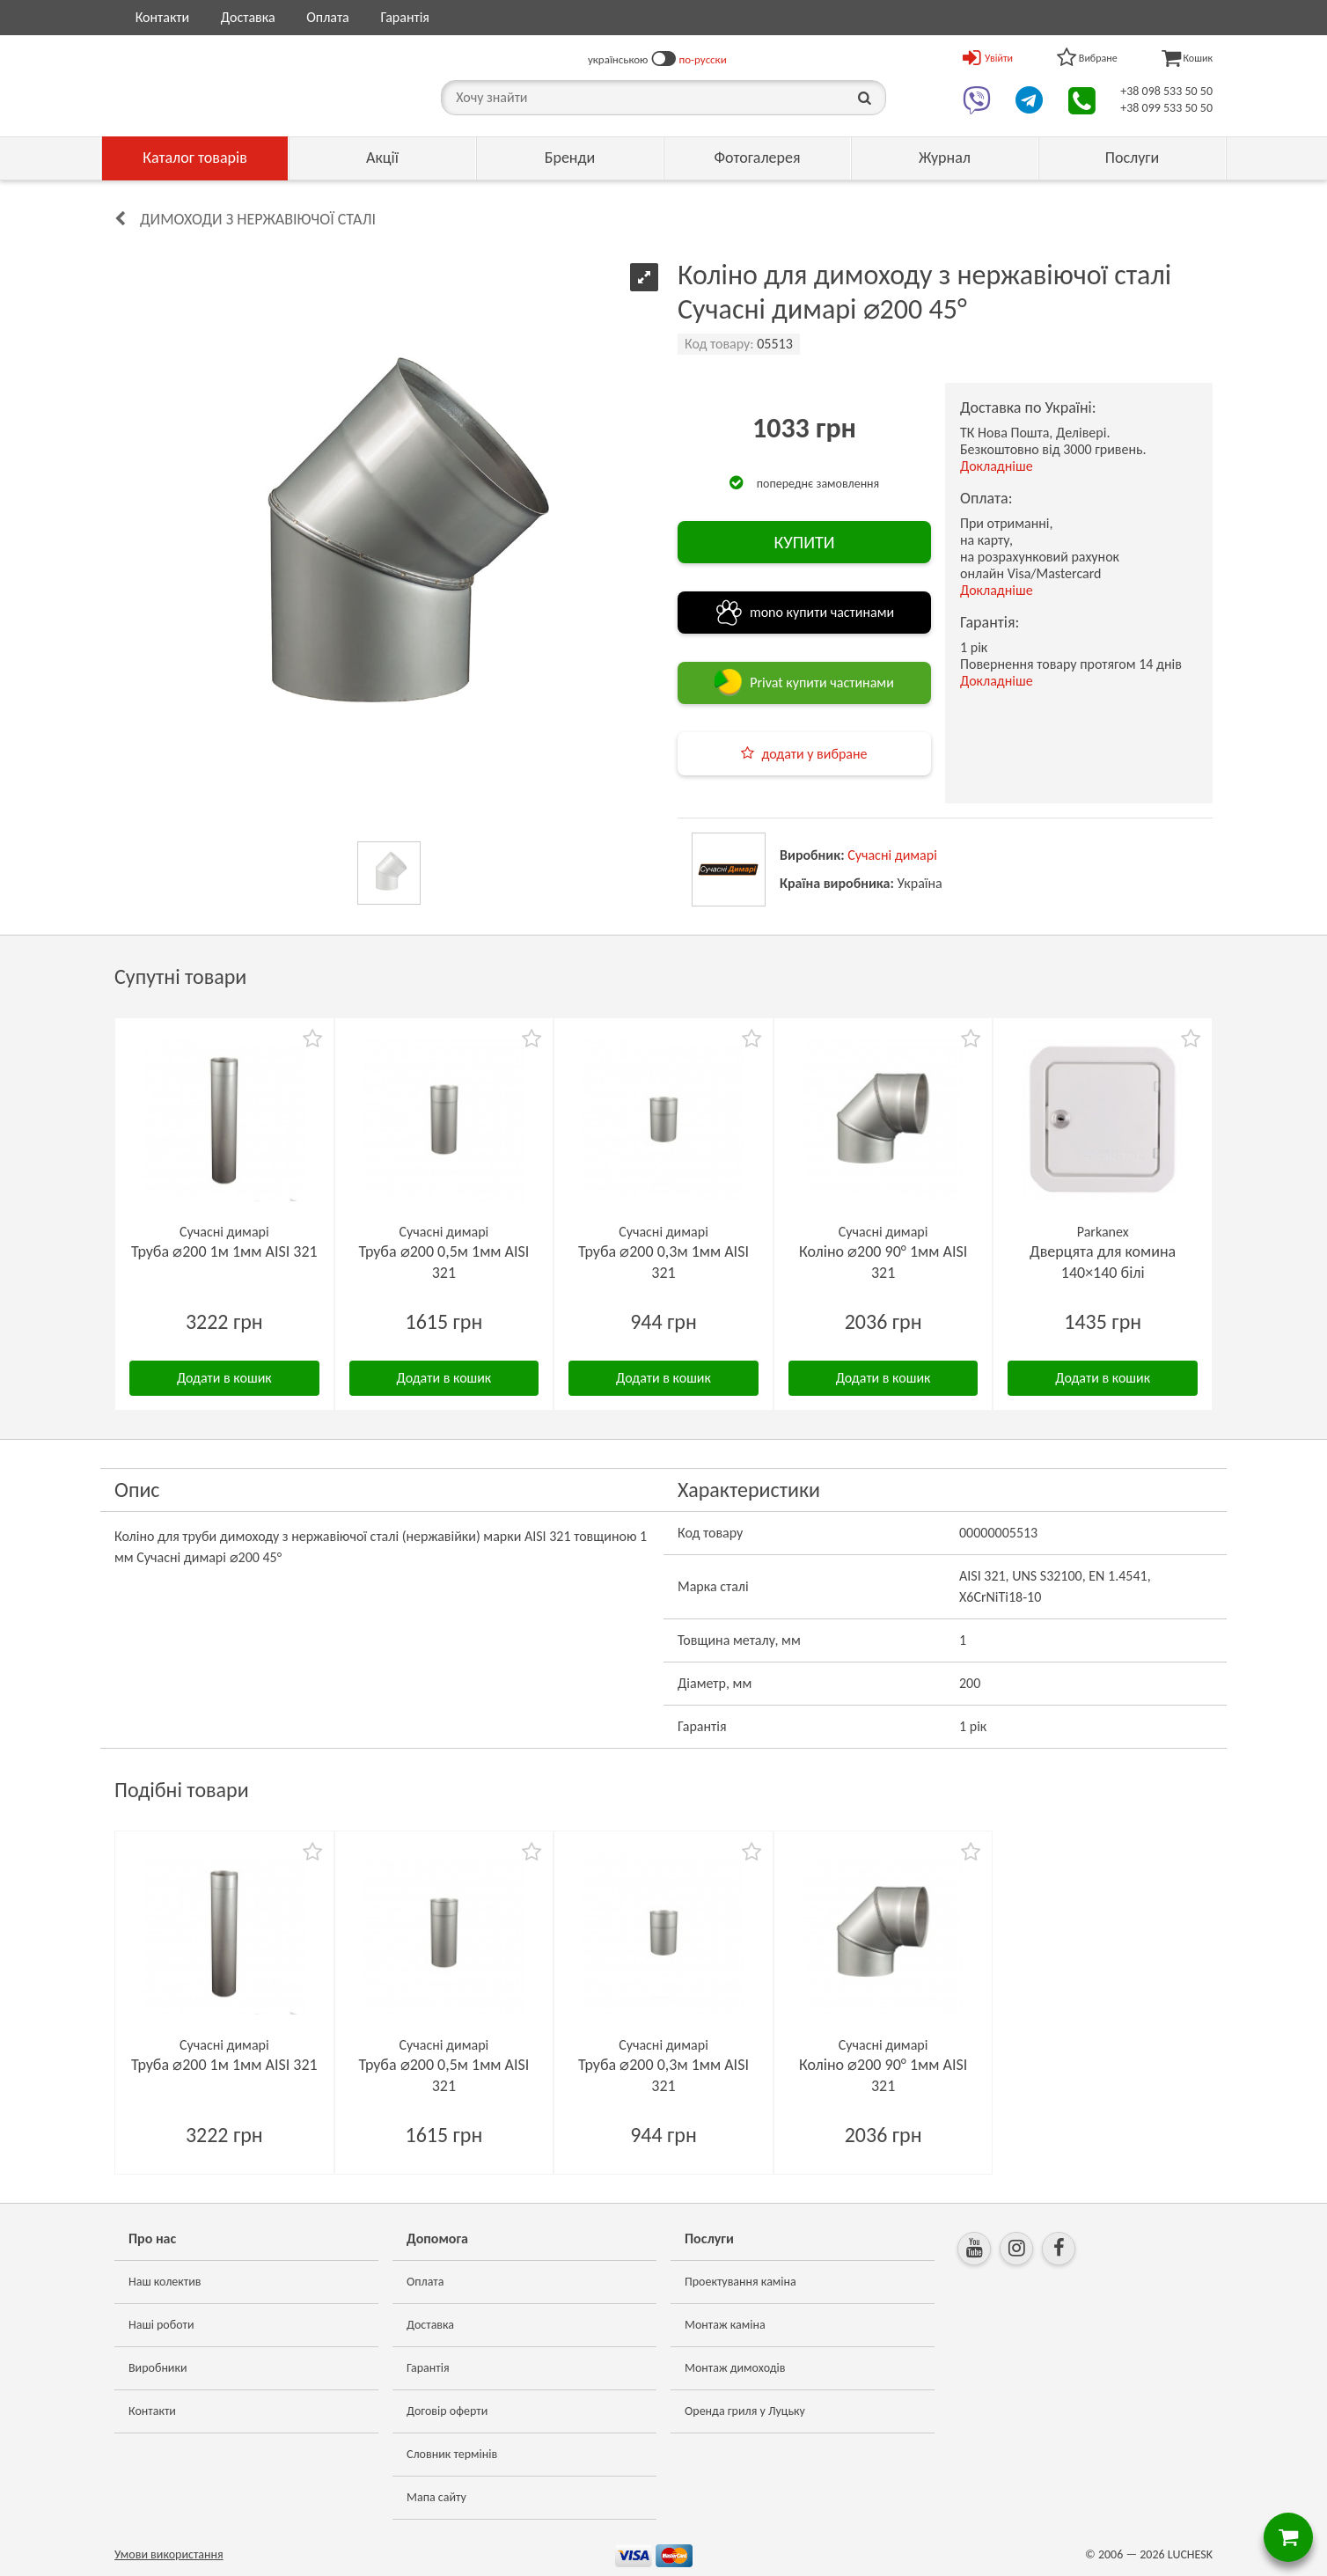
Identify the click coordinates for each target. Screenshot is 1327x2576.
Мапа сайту (436, 2497)
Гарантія (404, 17)
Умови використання (169, 2554)
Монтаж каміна (725, 2324)
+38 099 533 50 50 (1166, 107)
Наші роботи (161, 2324)
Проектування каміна (740, 2281)
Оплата (327, 17)
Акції (382, 157)
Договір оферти (447, 2411)
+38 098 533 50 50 (1166, 91)
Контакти (163, 17)
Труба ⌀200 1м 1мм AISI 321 (224, 1251)
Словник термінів (452, 2454)
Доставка (248, 17)
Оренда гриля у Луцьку (745, 2411)
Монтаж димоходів (735, 2367)
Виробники (157, 2367)
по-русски (703, 59)
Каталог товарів (195, 157)
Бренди (570, 157)
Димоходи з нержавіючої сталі (258, 219)
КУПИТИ (803, 542)
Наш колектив (165, 2281)
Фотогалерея (757, 157)
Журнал (945, 157)
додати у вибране (814, 753)
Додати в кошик (224, 1377)
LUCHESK (1190, 2554)
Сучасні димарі (892, 855)
